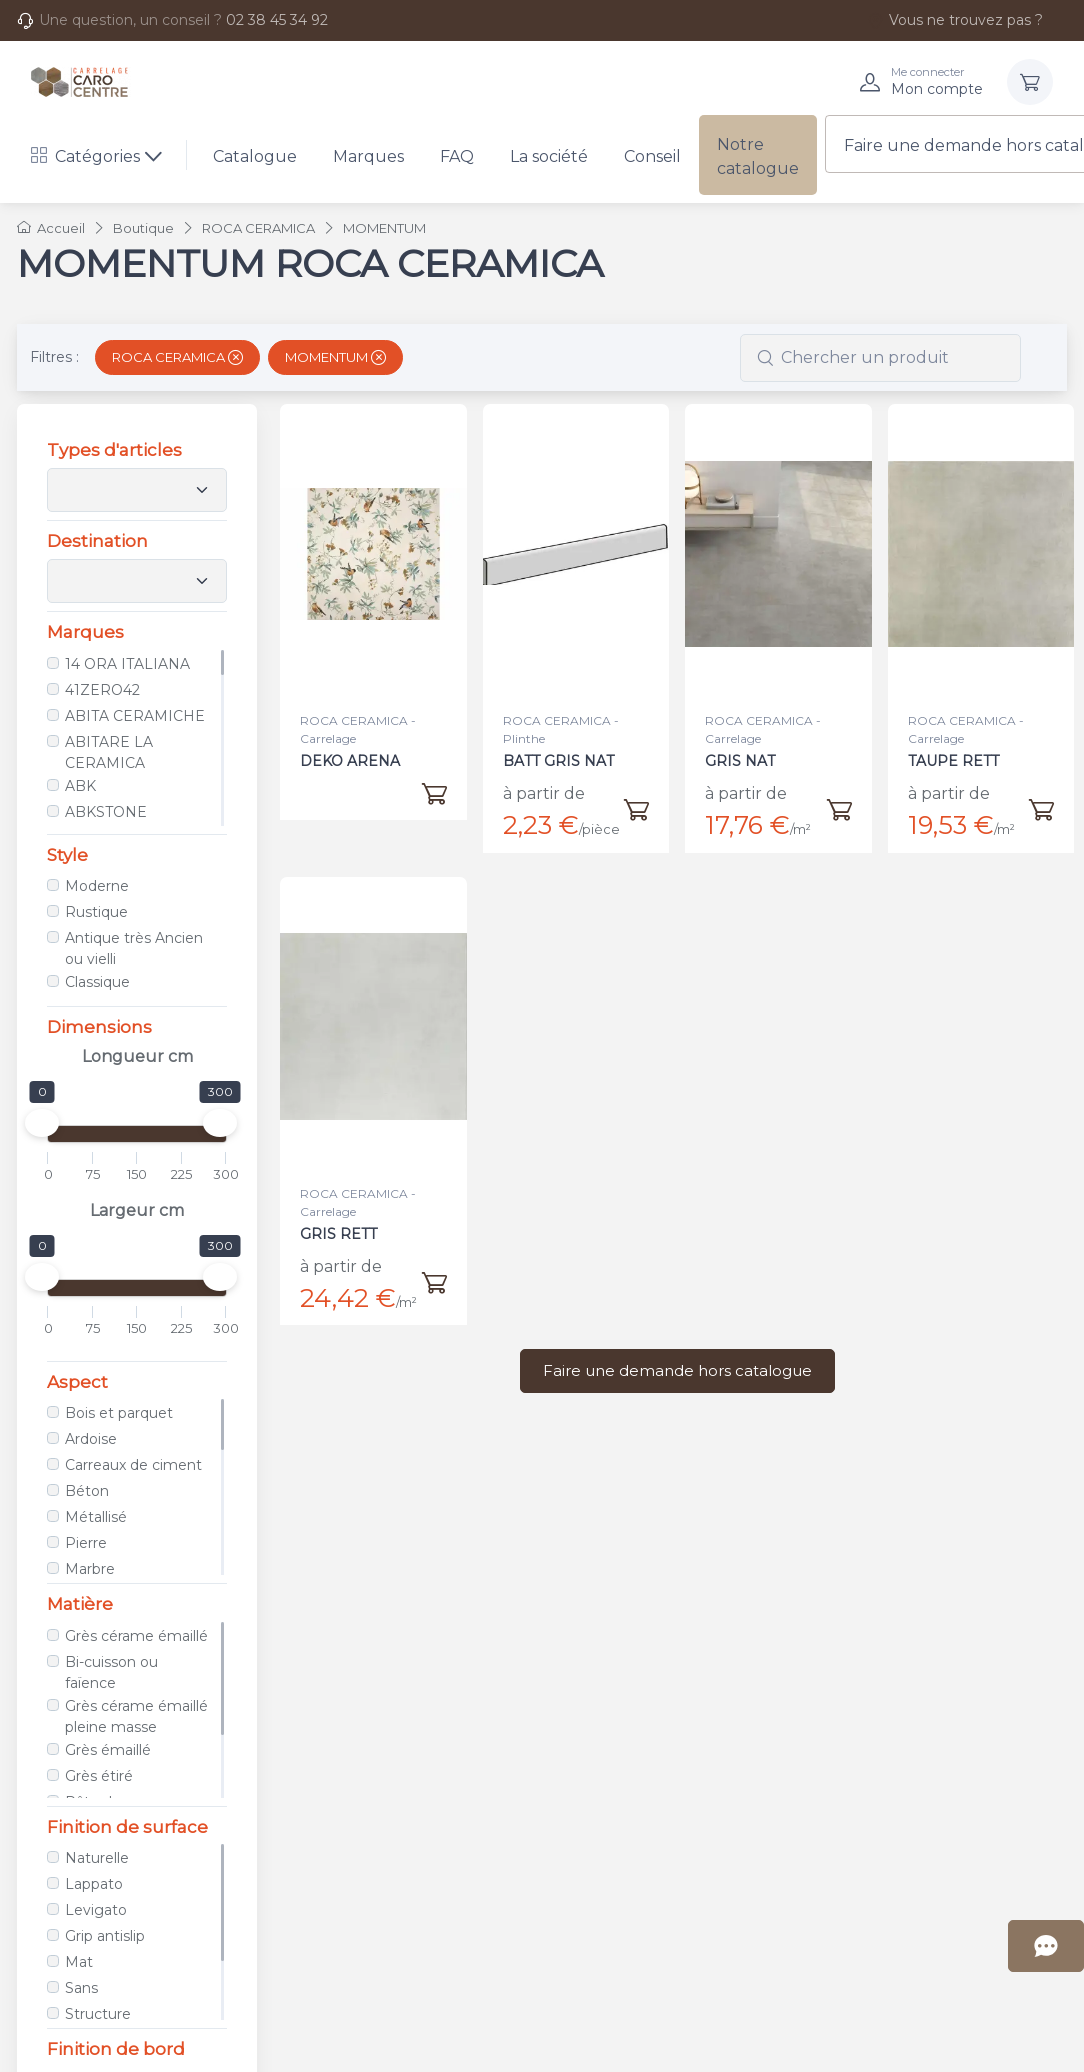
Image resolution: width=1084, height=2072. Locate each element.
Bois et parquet (117, 1413)
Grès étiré (97, 1776)
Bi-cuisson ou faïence (109, 1672)
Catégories (85, 156)
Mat (77, 1962)
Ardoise (89, 1439)
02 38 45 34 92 (277, 20)
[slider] (40, 1123)
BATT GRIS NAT (558, 761)
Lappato (92, 1884)
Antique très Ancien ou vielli (132, 948)
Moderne (95, 886)
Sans (79, 1988)
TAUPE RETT (955, 749)
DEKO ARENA (350, 761)
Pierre (84, 1543)
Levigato (94, 1910)
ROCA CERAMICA (177, 357)
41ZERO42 (100, 690)
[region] (135, 738)
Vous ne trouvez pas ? (955, 20)
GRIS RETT (342, 1221)
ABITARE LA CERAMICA (107, 752)
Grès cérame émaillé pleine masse (134, 1716)
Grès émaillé (106, 1750)
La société (549, 156)
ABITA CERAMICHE (133, 716)
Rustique (94, 912)
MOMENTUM (335, 357)
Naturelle (95, 1858)
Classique (95, 982)
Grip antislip (103, 1936)
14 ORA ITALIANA (125, 664)
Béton (85, 1491)
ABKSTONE (104, 812)
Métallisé (94, 1517)
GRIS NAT (740, 761)
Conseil (652, 156)
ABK (78, 786)
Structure (96, 2014)
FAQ (457, 156)
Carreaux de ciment (131, 1465)
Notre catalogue (758, 156)
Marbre (88, 1569)
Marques (368, 156)
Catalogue (255, 156)
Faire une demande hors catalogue (677, 1370)
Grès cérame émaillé (134, 1636)
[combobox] (880, 358)
